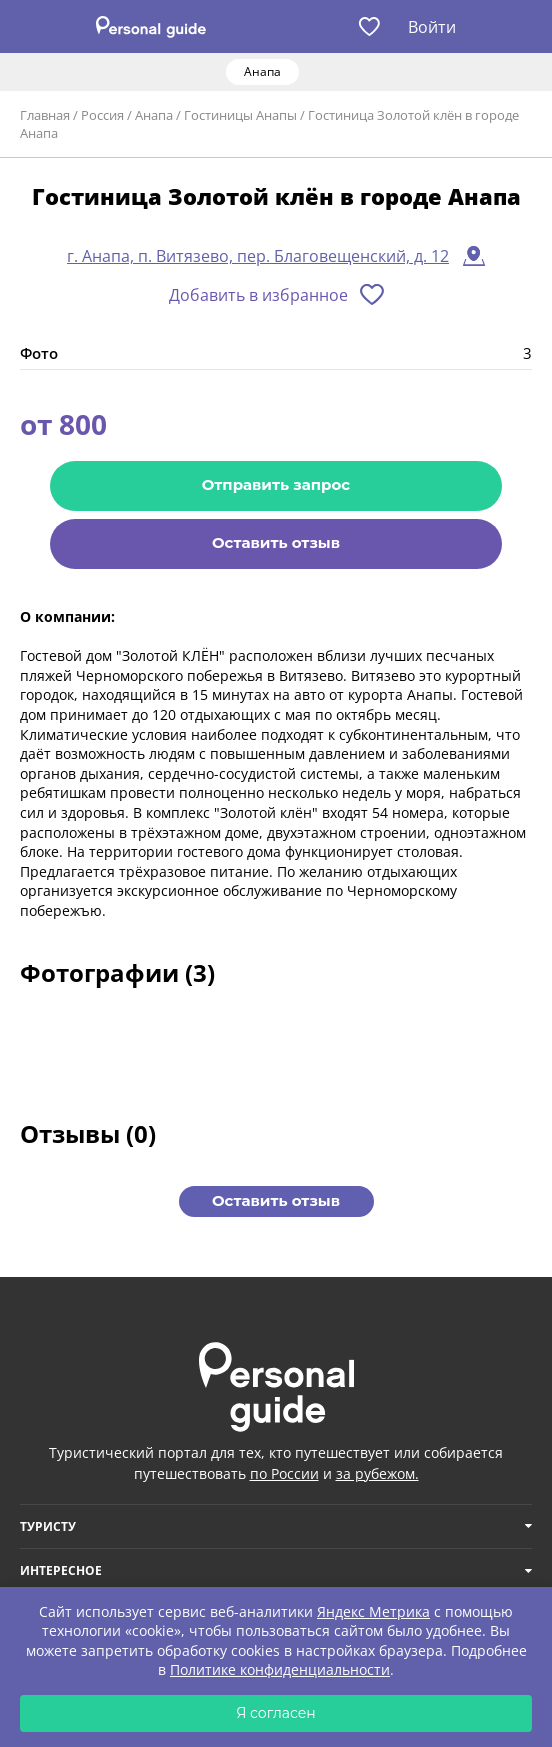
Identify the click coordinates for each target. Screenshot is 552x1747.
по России (284, 1473)
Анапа (154, 115)
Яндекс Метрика (373, 1611)
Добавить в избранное (258, 295)
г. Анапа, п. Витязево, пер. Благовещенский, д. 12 (258, 256)
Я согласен (276, 1713)
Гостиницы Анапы (240, 115)
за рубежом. (377, 1473)
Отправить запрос (276, 484)
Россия (102, 115)
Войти (432, 27)
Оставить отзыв (276, 542)
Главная (45, 115)
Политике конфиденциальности (280, 1669)
